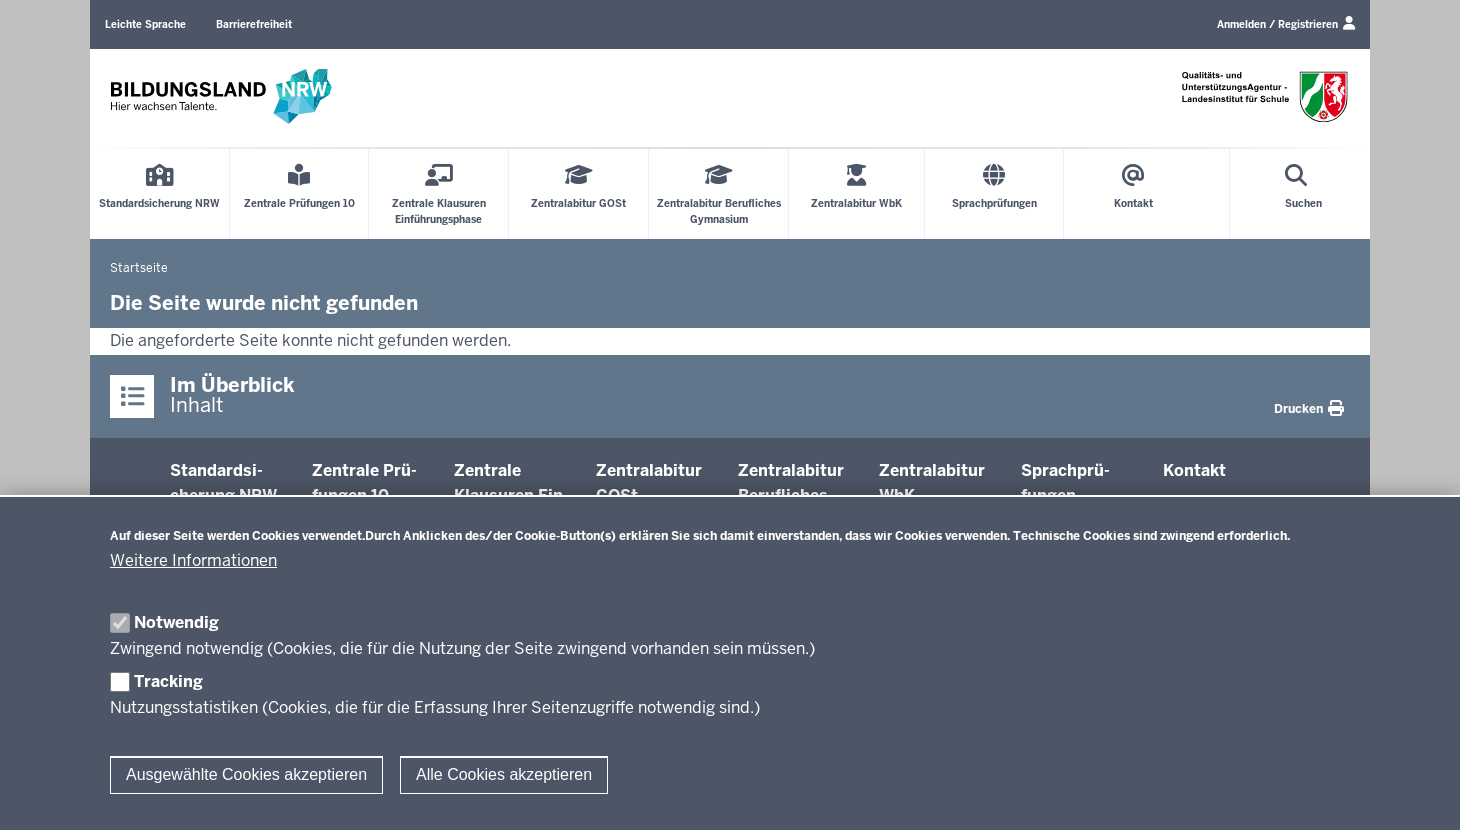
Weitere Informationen (193, 560)
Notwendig (176, 622)
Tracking (168, 681)
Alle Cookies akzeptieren (504, 774)
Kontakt (1194, 470)
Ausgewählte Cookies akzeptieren (246, 774)
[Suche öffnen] (1303, 194)
